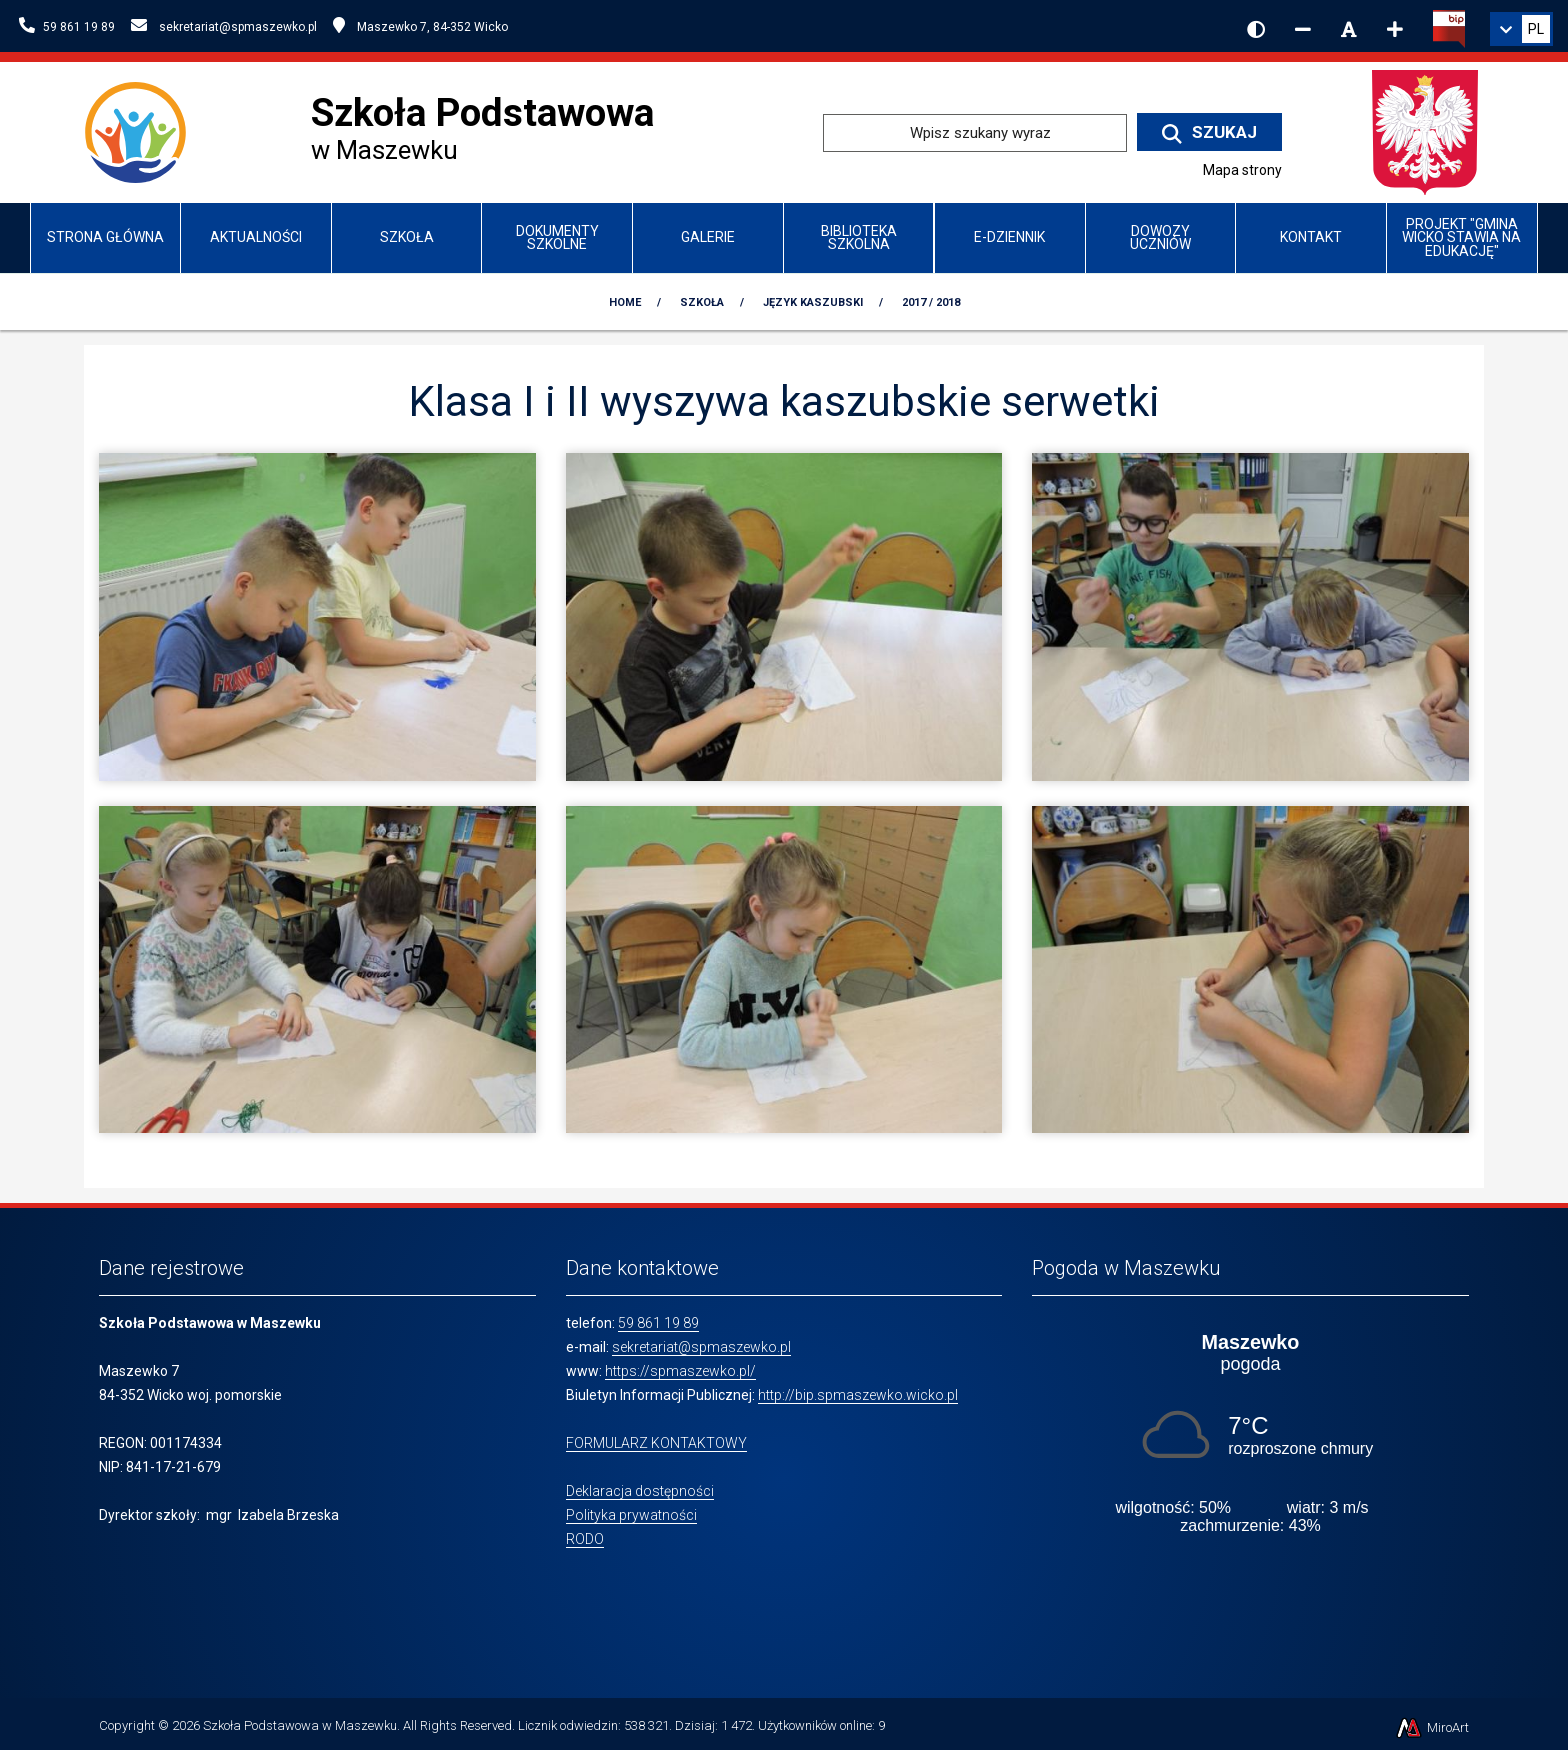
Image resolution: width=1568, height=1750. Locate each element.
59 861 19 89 (658, 1323)
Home (625, 302)
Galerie (708, 237)
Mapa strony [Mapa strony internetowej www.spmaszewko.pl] (1242, 170)
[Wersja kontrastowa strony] (1256, 29)
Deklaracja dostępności (640, 1491)
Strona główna (105, 237)
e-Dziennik (1009, 237)
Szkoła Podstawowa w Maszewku (300, 1725)
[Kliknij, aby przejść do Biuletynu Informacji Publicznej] (1449, 27)
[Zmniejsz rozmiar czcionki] (1303, 29)
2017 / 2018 (931, 302)
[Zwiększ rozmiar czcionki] (1395, 29)
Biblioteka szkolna (859, 237)
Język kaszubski (813, 302)
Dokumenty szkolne (557, 237)
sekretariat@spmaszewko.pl (701, 1347)
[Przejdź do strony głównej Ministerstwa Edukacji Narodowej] (1425, 131)
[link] (1521, 29)
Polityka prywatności (631, 1515)
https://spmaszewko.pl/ (680, 1371)
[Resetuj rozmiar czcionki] (1349, 29)
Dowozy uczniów (1160, 237)
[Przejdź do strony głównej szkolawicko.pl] (143, 131)
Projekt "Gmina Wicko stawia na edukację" (1461, 237)
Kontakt (1311, 237)
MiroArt (1431, 1727)
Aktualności (256, 237)
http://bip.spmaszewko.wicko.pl (858, 1395)
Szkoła (407, 237)
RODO (585, 1539)
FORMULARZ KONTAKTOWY (656, 1443)
